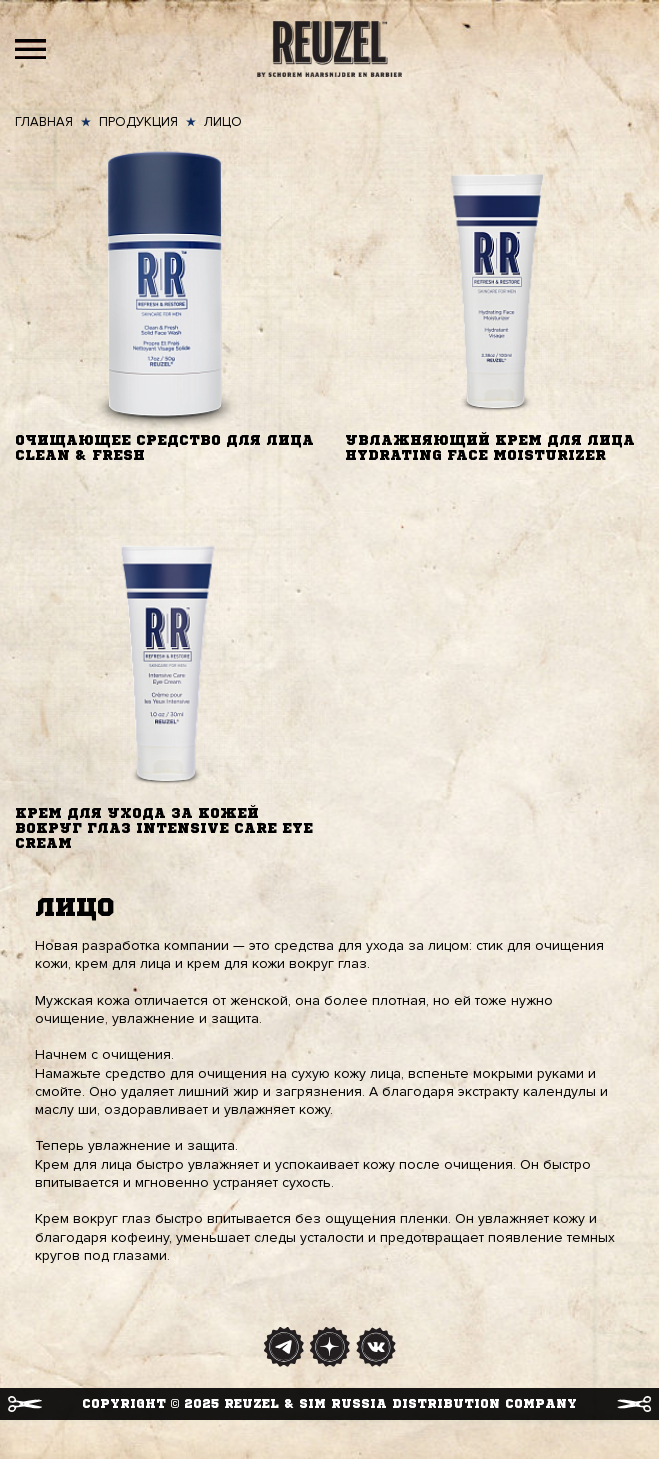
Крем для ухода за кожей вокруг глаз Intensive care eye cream (164, 829)
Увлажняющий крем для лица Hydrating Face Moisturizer (490, 448)
